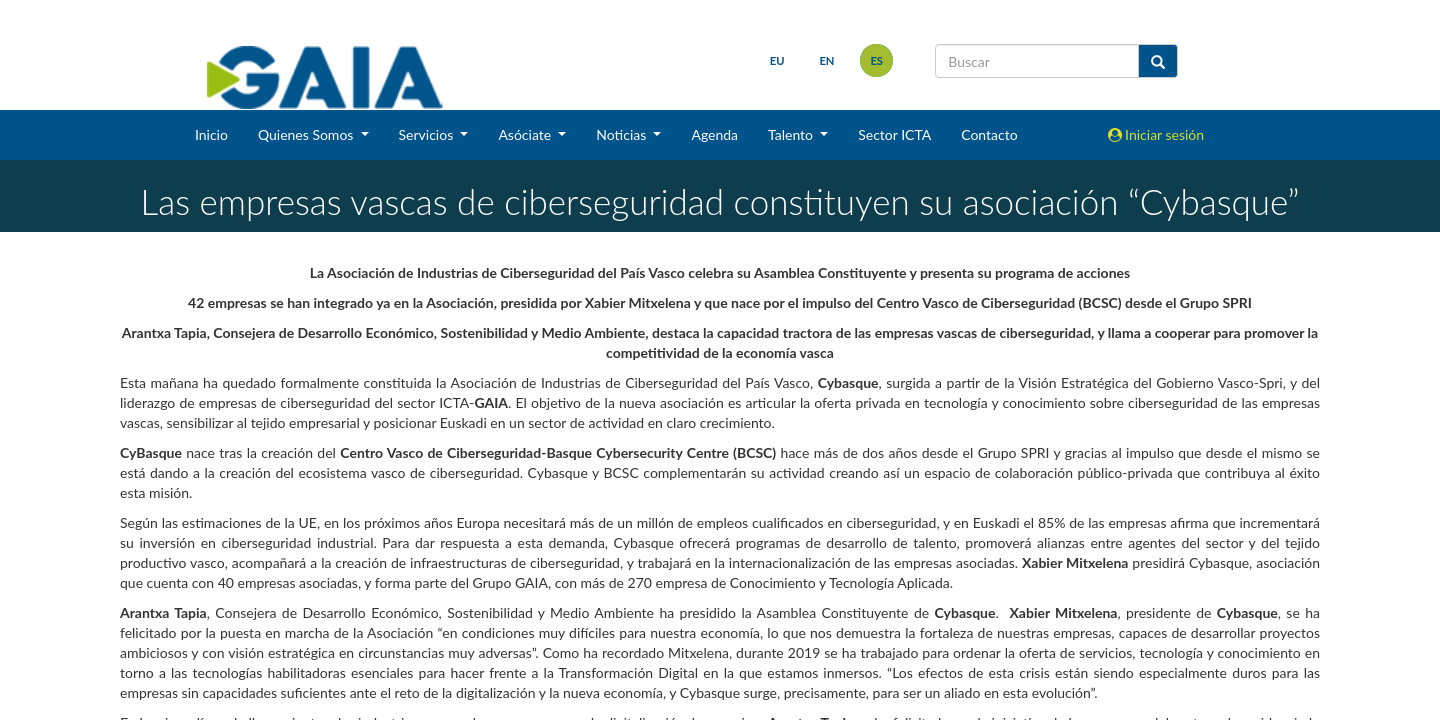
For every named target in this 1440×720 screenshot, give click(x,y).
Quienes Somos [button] (307, 134)
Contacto (989, 134)
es (876, 60)
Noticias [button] (623, 134)
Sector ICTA (894, 134)
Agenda (714, 134)
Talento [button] (792, 134)
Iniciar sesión (1156, 134)
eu (777, 60)
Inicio (211, 134)
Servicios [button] (428, 134)
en (826, 60)
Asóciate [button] (526, 134)
